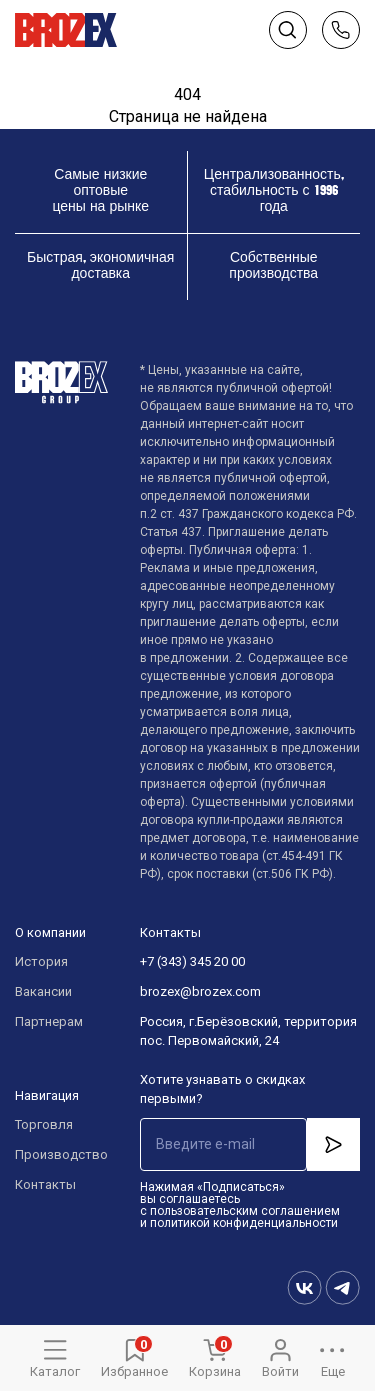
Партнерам (49, 1021)
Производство (57, 1154)
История (41, 961)
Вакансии (43, 991)
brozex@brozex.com (200, 991)
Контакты (45, 1184)
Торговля (44, 1124)
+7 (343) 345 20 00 (192, 961)
